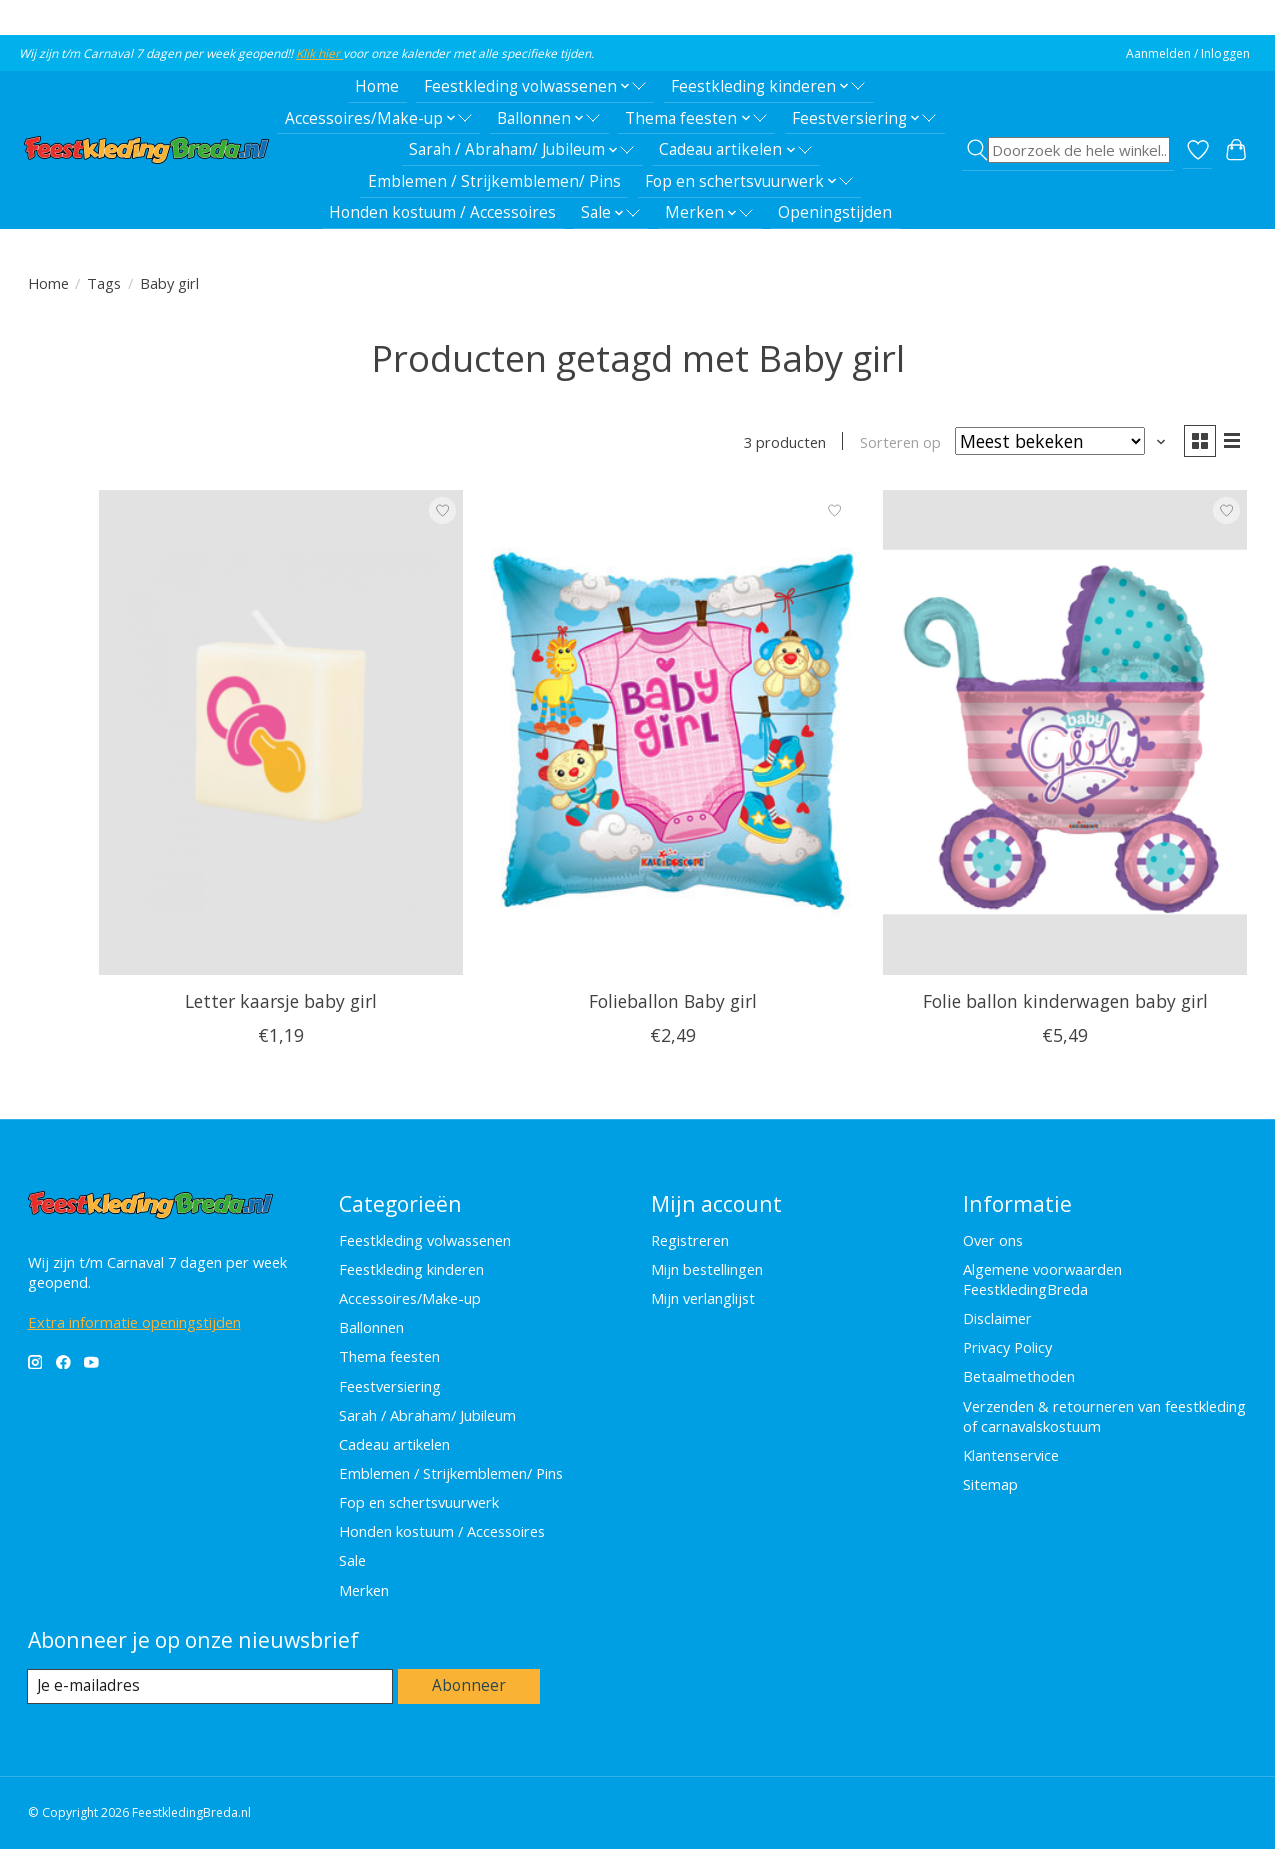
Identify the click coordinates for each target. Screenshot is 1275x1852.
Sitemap (990, 1486)
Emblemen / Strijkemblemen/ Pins (494, 181)
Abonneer (470, 1689)
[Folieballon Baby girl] (673, 734)
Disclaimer (997, 1321)
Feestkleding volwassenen (425, 1242)
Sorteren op (895, 443)
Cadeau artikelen (394, 1446)
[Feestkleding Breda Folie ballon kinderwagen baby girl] (1065, 734)
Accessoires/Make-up (410, 1301)
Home (377, 86)
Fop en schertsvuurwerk (419, 1505)
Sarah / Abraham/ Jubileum (427, 1417)
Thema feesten (389, 1359)
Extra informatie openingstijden (134, 1324)
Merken (364, 1592)
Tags (104, 283)
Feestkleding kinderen (411, 1271)
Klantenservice (1011, 1457)
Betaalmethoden (1019, 1379)
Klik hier (319, 53)
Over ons (993, 1242)
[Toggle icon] (1067, 150)
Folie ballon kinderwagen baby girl (1065, 1004)
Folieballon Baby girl (673, 1004)
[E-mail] (212, 1690)
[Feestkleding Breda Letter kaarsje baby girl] (281, 734)
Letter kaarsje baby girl (281, 1004)
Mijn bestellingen (707, 1271)
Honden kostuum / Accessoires (442, 212)
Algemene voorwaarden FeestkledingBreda (1042, 1281)
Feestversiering (390, 1388)
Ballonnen (371, 1330)
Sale (352, 1563)
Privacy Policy (1007, 1350)
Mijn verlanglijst (703, 1301)
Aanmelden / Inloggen (1188, 53)
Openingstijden (835, 212)
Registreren (690, 1242)
